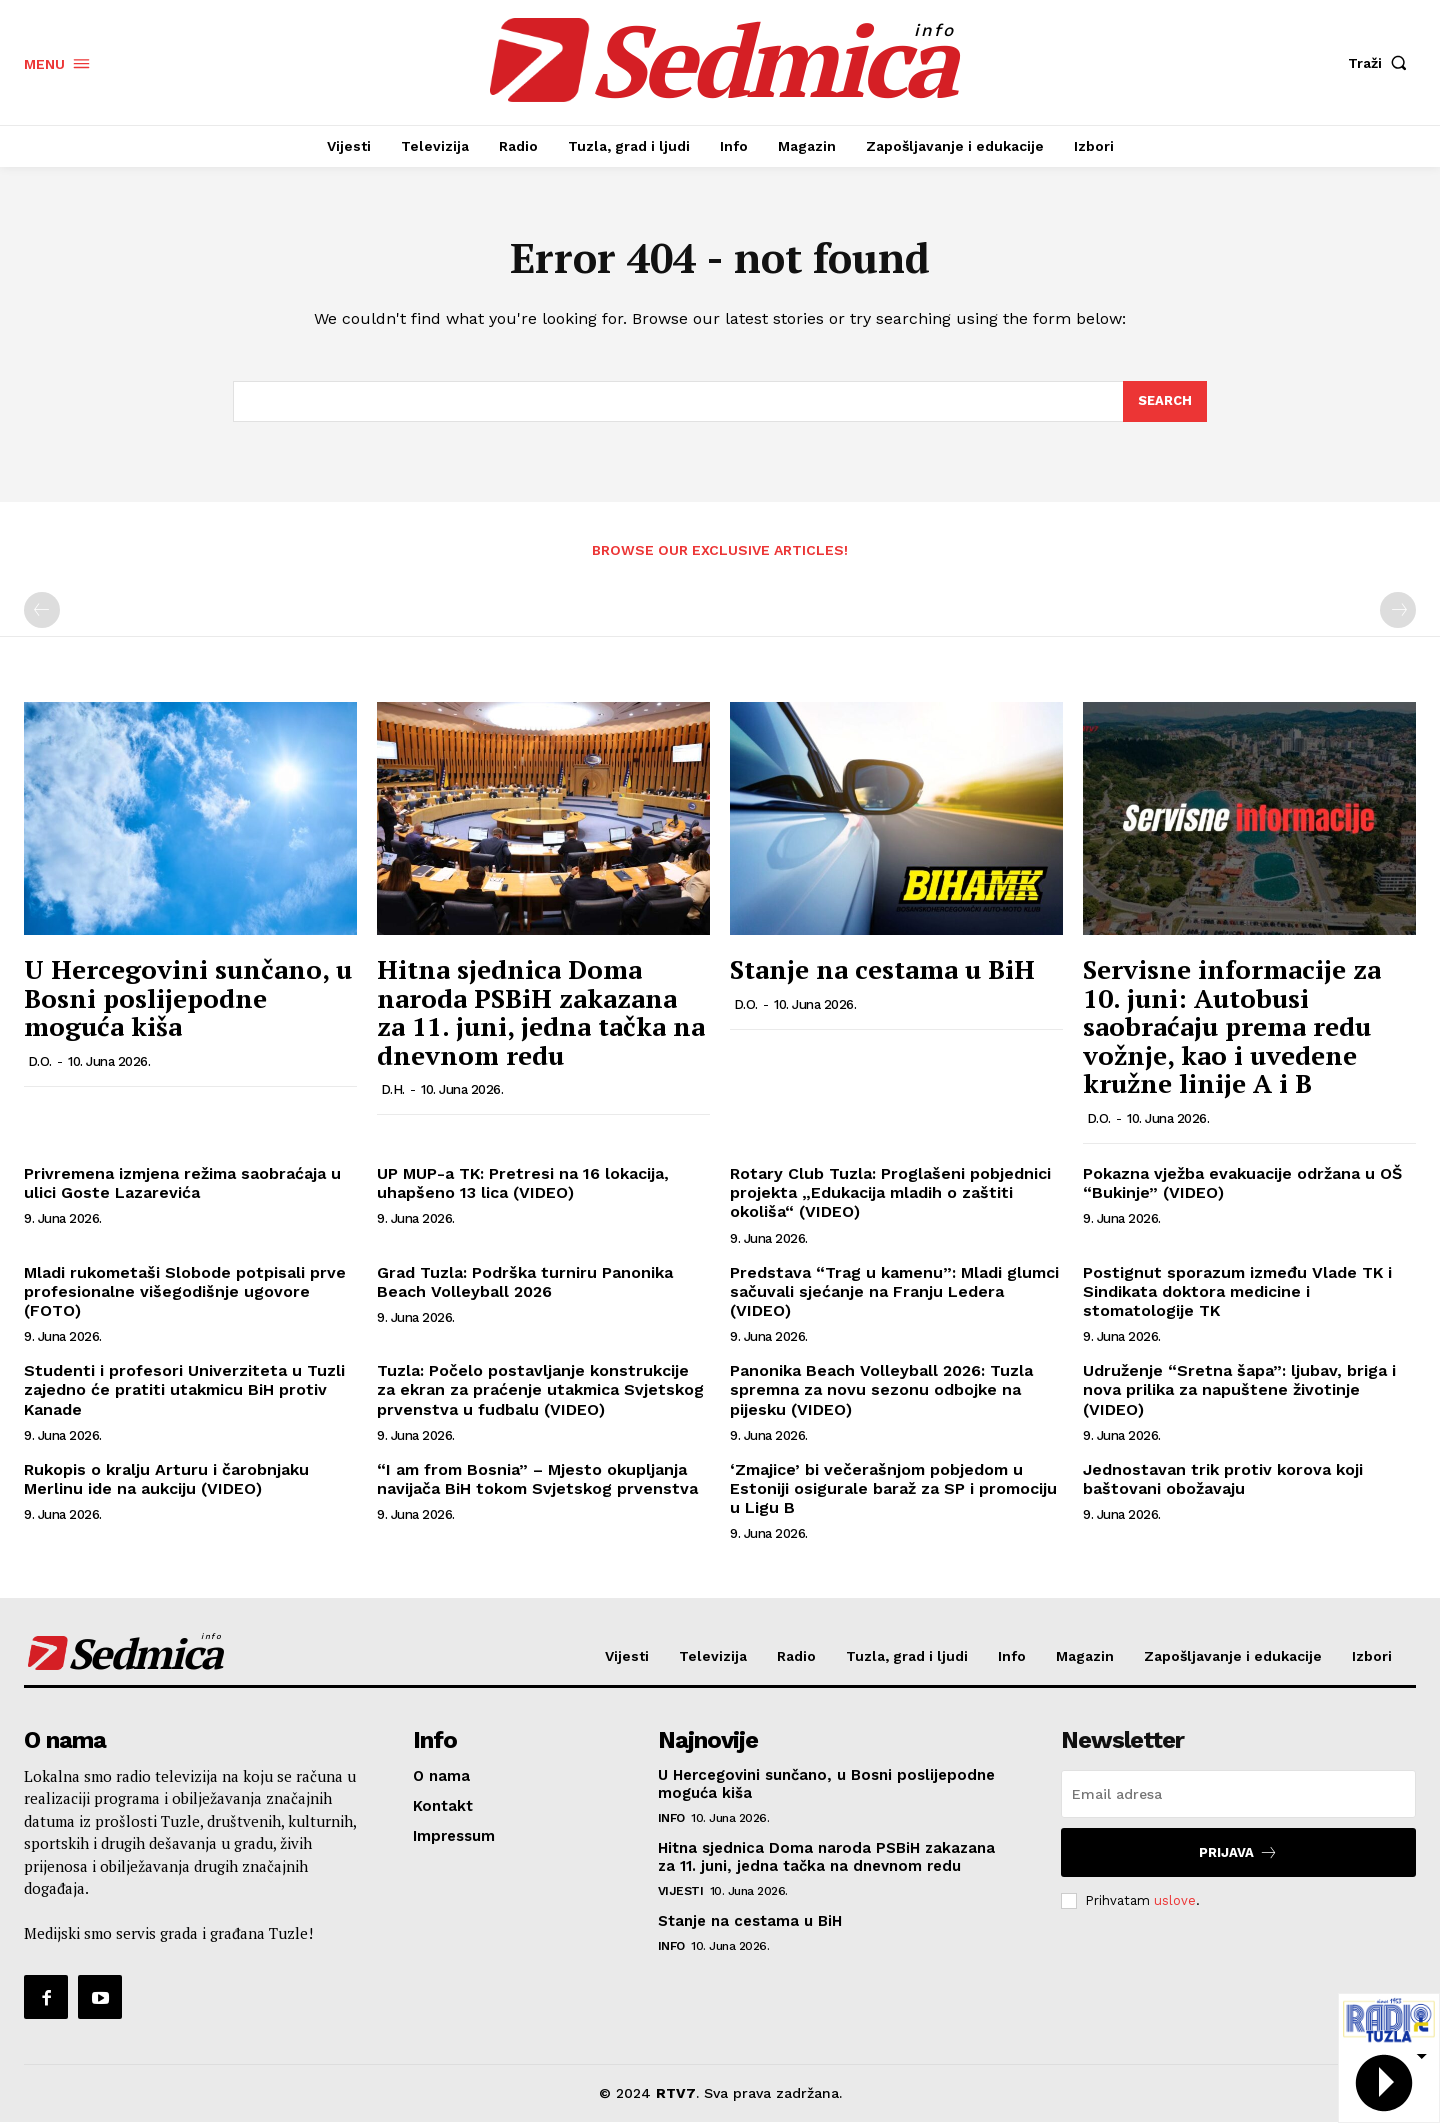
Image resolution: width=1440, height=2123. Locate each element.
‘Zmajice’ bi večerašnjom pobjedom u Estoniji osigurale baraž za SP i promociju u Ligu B (893, 1488)
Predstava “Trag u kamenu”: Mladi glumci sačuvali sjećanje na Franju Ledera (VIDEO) (894, 1291)
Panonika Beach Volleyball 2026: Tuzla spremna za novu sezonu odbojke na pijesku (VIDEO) (881, 1390)
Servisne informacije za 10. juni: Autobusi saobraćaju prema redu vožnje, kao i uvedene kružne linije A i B (1232, 1027)
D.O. (40, 1061)
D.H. (393, 1090)
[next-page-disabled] (1398, 611)
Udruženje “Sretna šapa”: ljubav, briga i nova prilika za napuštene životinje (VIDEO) (1239, 1390)
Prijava (1238, 1853)
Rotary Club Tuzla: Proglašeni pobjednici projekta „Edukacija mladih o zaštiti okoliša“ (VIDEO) (890, 1193)
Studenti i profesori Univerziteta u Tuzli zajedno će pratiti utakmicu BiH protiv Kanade (184, 1390)
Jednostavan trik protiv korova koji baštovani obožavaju (1223, 1479)
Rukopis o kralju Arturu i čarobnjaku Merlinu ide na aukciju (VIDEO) (166, 1479)
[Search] (1165, 402)
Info (671, 1819)
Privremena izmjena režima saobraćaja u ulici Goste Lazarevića (182, 1184)
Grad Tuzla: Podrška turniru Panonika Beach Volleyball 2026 (525, 1282)
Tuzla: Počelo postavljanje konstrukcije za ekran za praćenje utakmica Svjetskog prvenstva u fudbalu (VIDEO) (540, 1390)
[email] (1238, 1795)
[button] (1382, 63)
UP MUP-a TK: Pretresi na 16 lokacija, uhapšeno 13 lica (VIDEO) (523, 1184)
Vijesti (681, 1892)
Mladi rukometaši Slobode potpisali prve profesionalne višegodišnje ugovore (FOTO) (185, 1291)
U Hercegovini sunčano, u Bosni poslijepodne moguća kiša (188, 998)
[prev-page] (42, 611)
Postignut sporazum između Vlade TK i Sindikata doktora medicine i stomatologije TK (1237, 1291)
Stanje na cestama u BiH (882, 970)
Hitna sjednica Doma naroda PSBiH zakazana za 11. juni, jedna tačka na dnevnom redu (541, 1013)
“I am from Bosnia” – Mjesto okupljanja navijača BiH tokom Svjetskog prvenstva (537, 1479)
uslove (1175, 1900)
